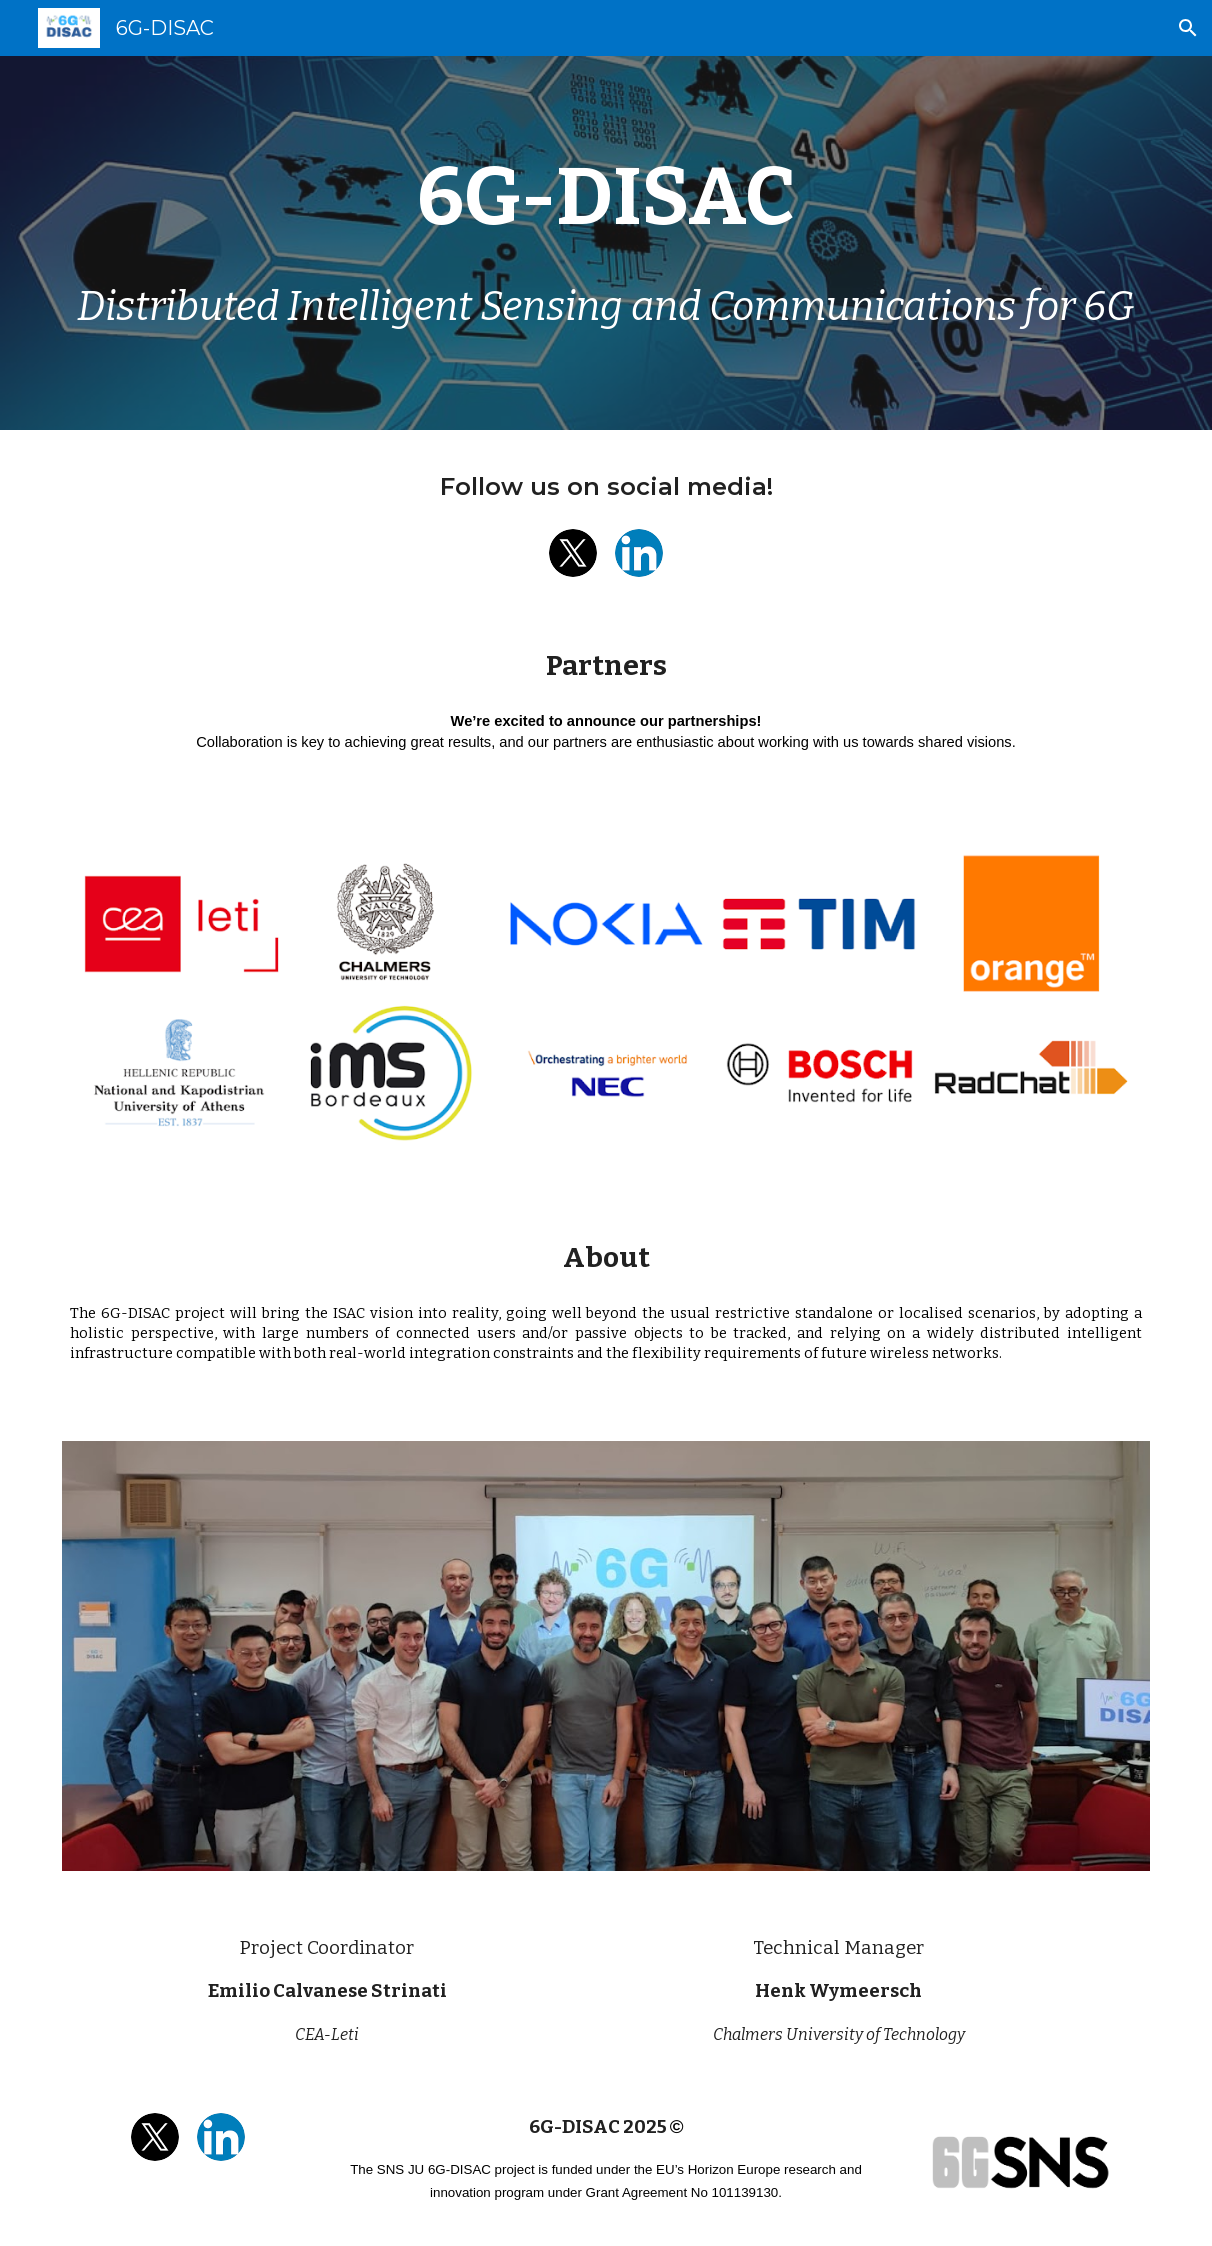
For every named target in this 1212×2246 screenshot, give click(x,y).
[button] (1188, 28)
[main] (606, 197)
